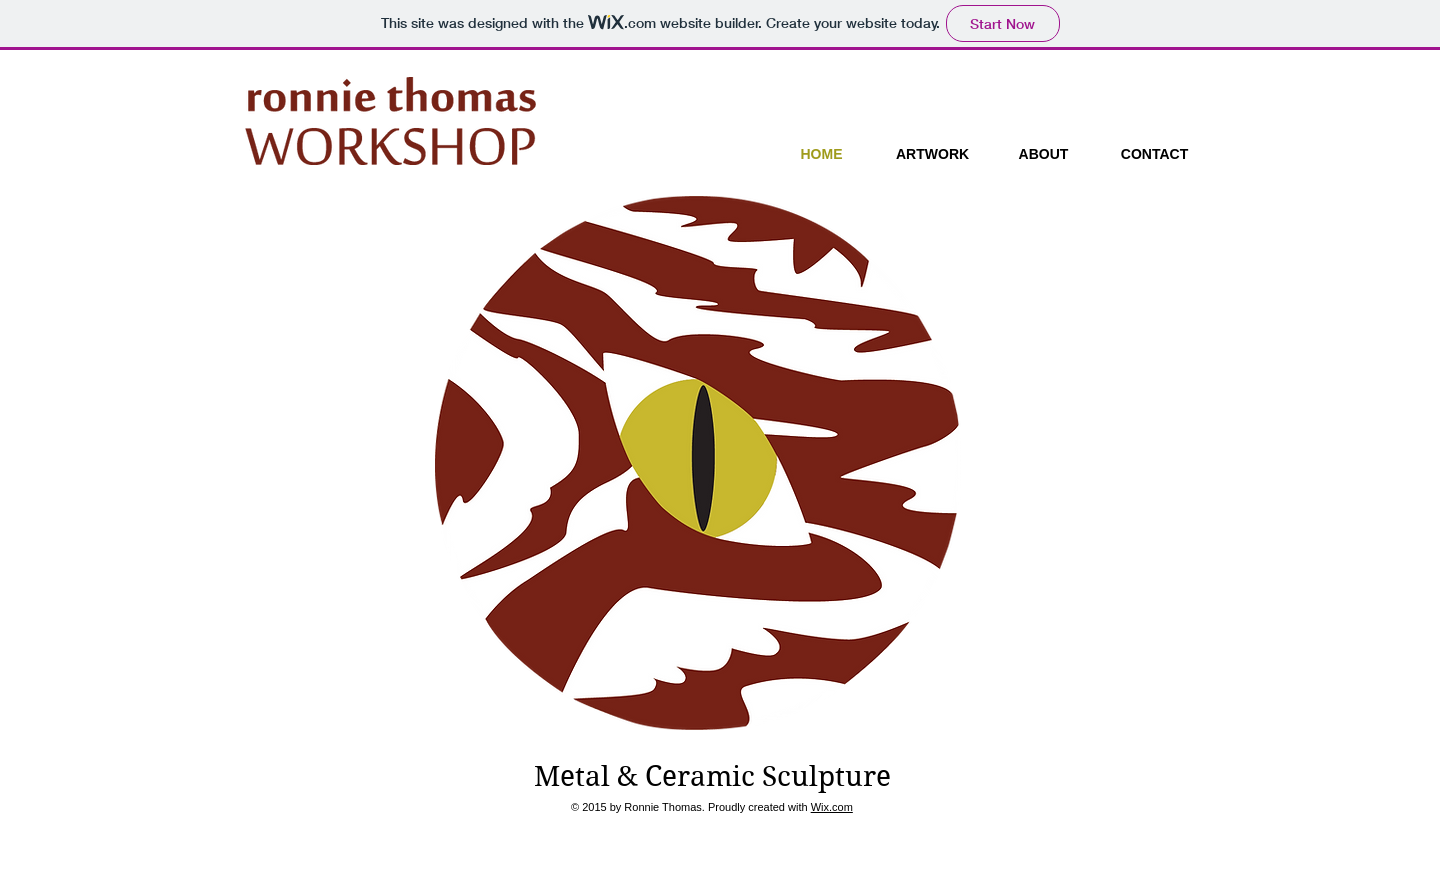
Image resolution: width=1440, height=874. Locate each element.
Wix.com (832, 807)
